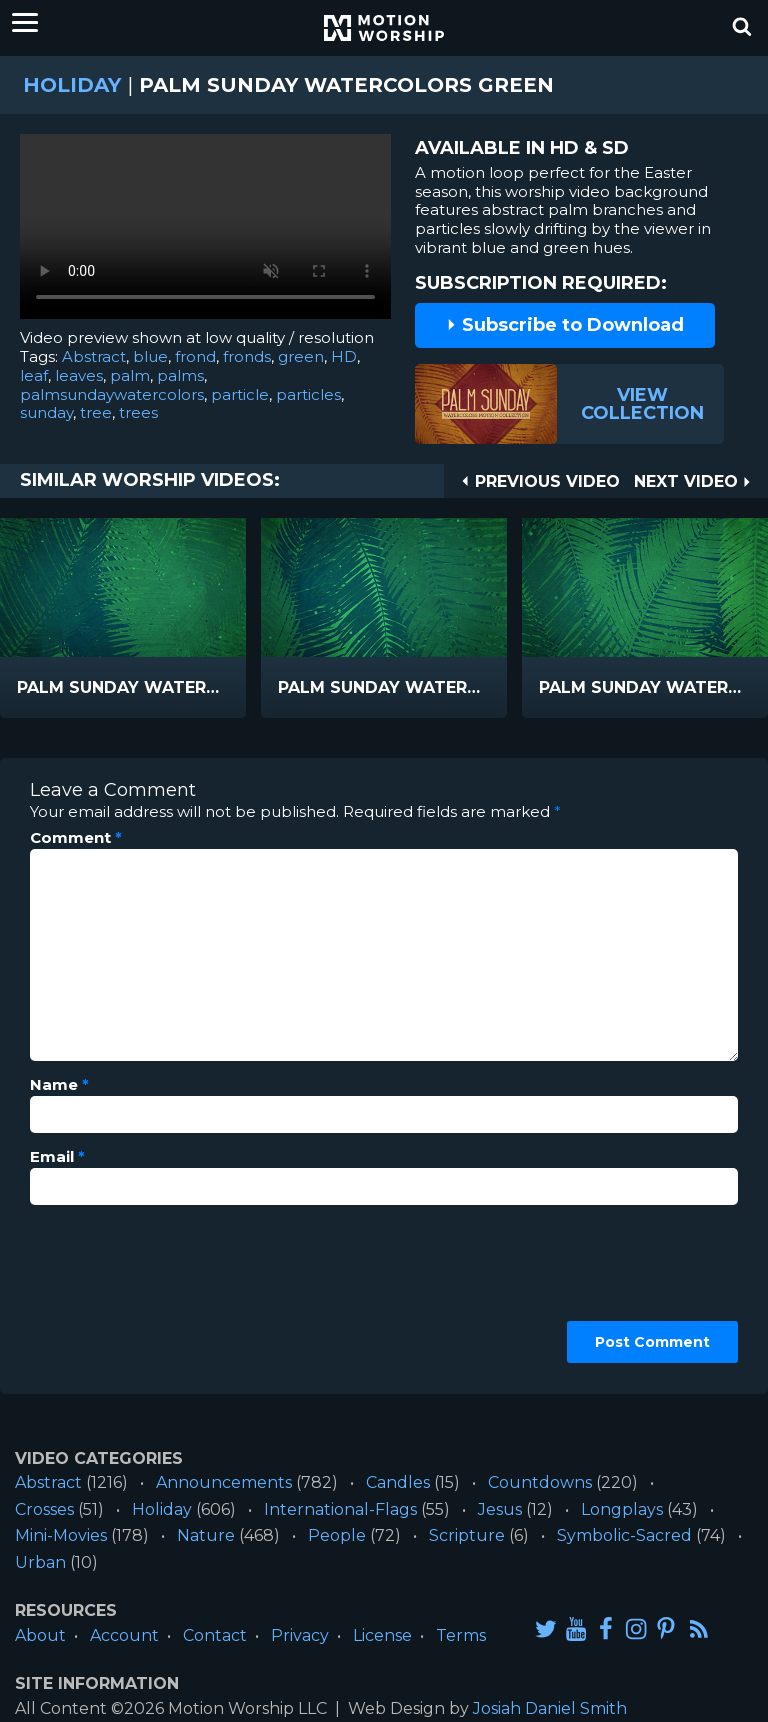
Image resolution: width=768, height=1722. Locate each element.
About (40, 1635)
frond (195, 356)
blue (150, 356)
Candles (398, 1482)
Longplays (622, 1509)
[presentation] (112, 1292)
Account (124, 1635)
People (337, 1535)
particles (308, 394)
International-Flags (340, 1509)
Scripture (467, 1535)
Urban (40, 1562)
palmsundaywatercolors (112, 394)
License (382, 1635)
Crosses (44, 1509)
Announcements (224, 1482)
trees (138, 412)
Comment (76, 838)
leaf (34, 375)
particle (240, 394)
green (301, 356)
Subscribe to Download (565, 325)
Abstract (94, 356)
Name (59, 1085)
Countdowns (540, 1482)
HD (344, 356)
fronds (247, 356)
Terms (461, 1635)
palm (130, 375)
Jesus (500, 1509)
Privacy (300, 1635)
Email (57, 1157)
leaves (79, 375)
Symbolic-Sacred (624, 1535)
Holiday (72, 85)
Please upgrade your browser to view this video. (205, 231)
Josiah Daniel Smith (550, 1708)
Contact (215, 1635)
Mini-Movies (61, 1535)
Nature (206, 1535)
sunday (46, 412)
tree (96, 412)
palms (180, 375)
